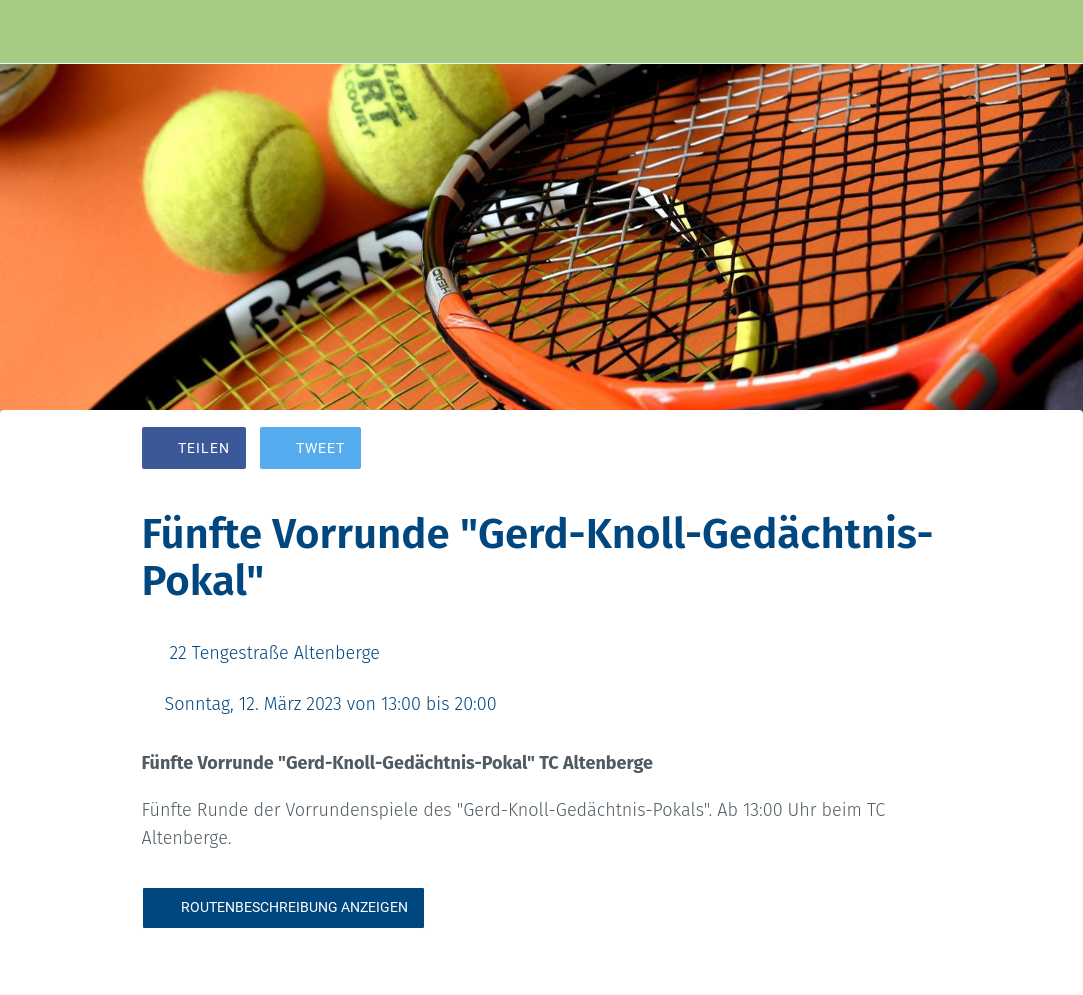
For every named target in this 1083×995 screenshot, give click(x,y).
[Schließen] (32, 32)
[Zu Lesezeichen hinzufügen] (870, 450)
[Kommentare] (918, 450)
